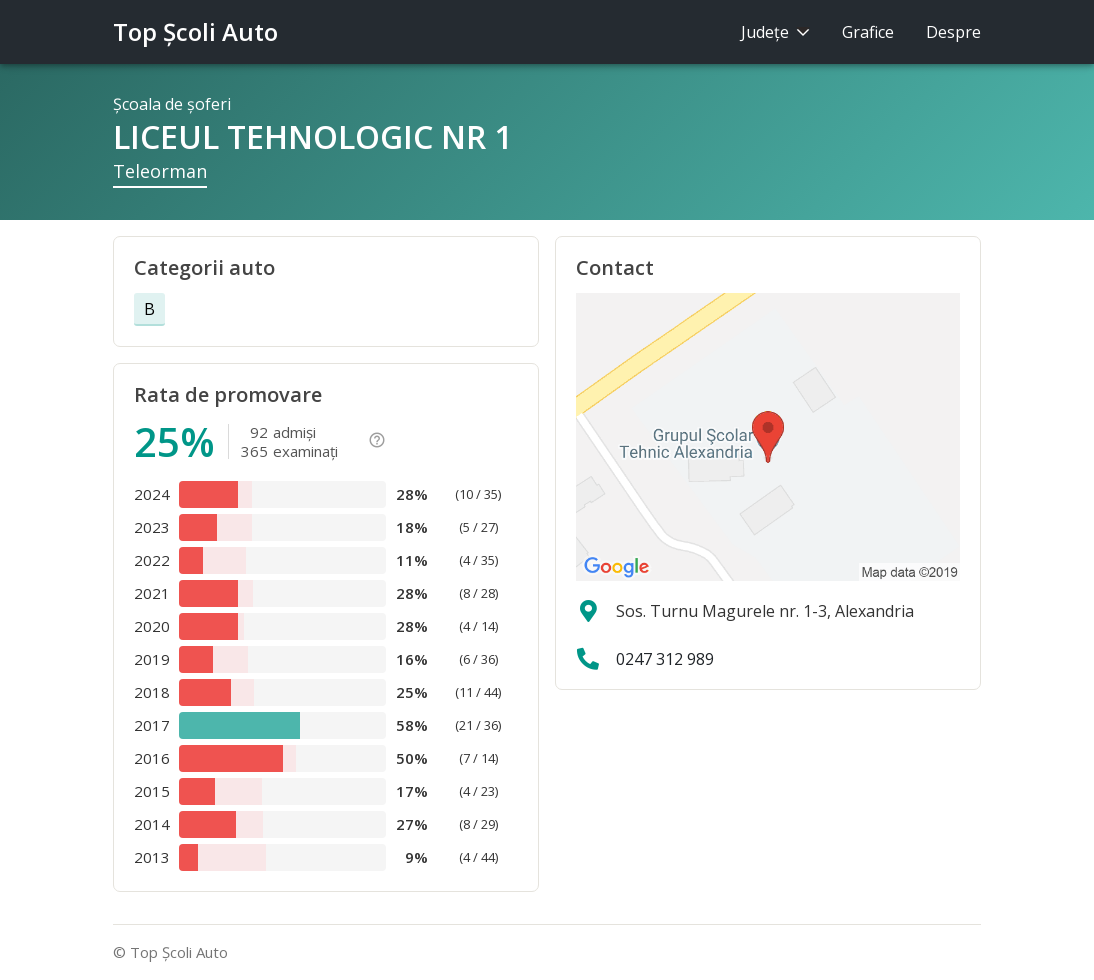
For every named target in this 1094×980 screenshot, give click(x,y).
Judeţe (775, 32)
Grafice (868, 32)
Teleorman (160, 171)
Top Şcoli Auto (195, 31)
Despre (953, 32)
